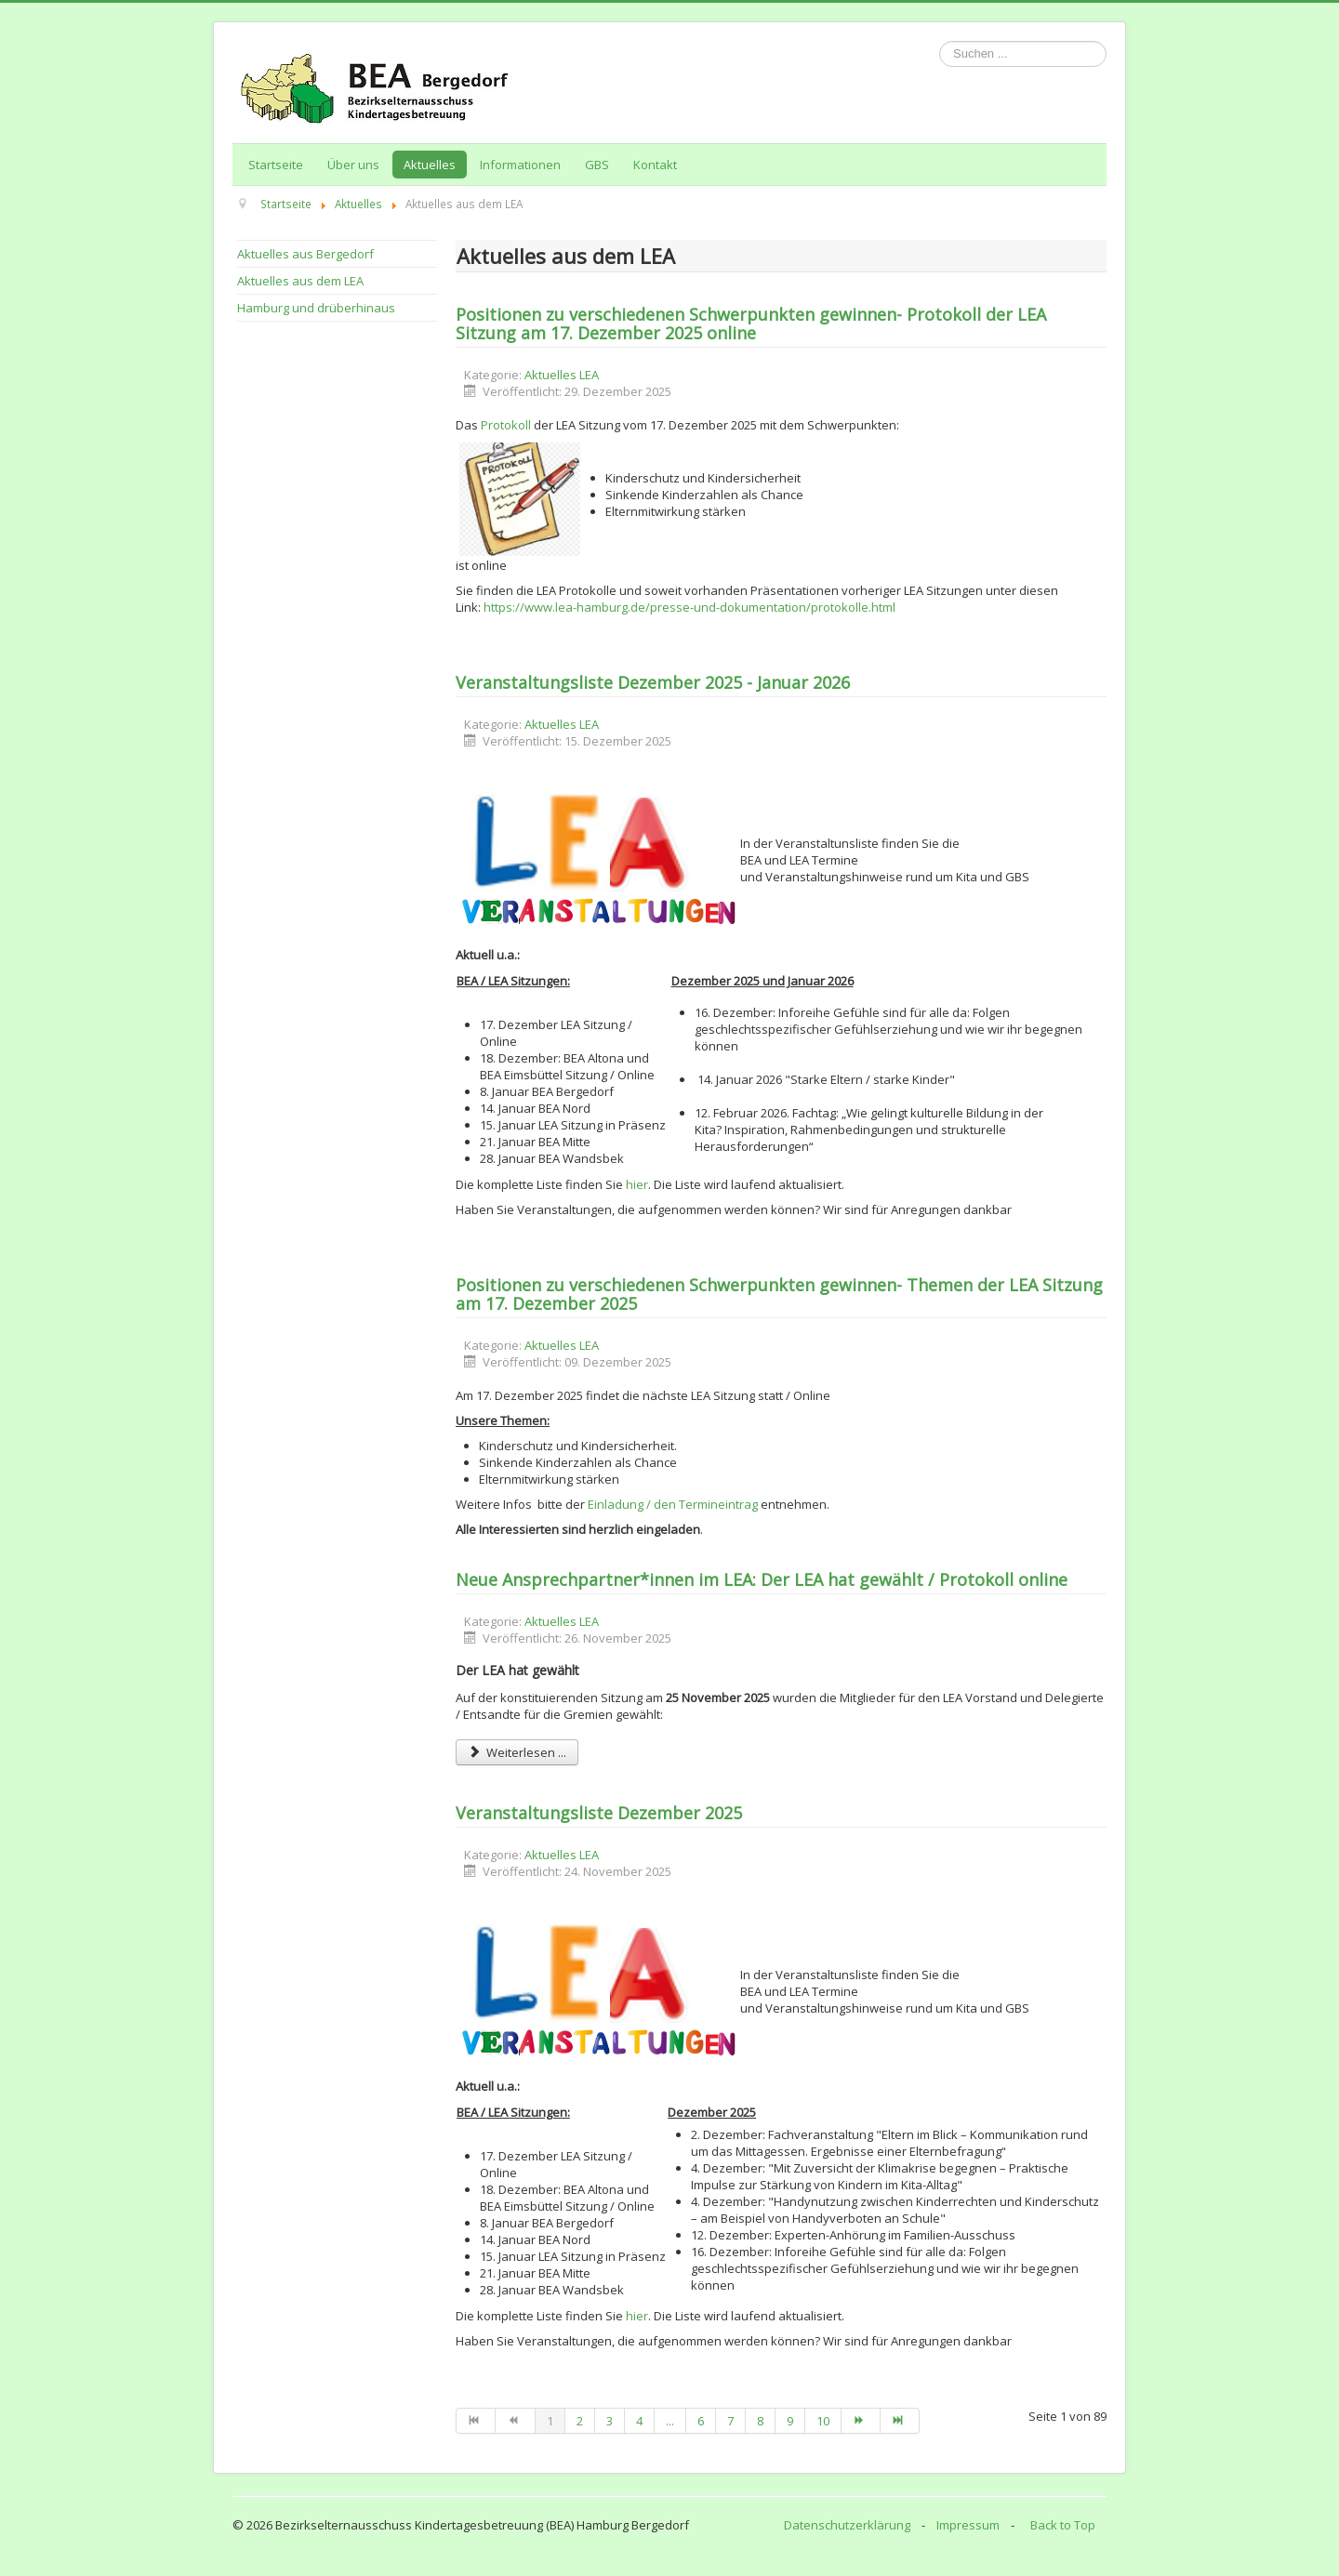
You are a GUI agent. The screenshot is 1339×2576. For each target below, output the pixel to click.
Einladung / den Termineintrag (673, 1504)
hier (637, 1184)
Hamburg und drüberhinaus (316, 307)
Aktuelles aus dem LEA (300, 280)
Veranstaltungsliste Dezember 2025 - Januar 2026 (653, 682)
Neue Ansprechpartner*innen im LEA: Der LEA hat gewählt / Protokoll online (761, 1579)
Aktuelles (430, 164)
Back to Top (1062, 2524)
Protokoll (506, 424)
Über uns (353, 164)
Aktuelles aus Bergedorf (305, 253)
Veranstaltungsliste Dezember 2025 (599, 1813)
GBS (597, 164)
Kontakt (655, 164)
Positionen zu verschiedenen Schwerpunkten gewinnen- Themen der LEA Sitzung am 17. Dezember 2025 (779, 1294)
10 (822, 2420)
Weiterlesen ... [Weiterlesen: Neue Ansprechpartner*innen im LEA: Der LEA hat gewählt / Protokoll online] (517, 1752)
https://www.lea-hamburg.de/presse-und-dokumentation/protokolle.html (689, 607)
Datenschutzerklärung (847, 2524)
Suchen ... (939, 41)
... (670, 2420)
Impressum (968, 2524)
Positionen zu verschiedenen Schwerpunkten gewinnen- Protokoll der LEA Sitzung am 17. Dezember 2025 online (751, 323)
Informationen (520, 164)
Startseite (275, 164)
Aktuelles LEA (561, 374)
